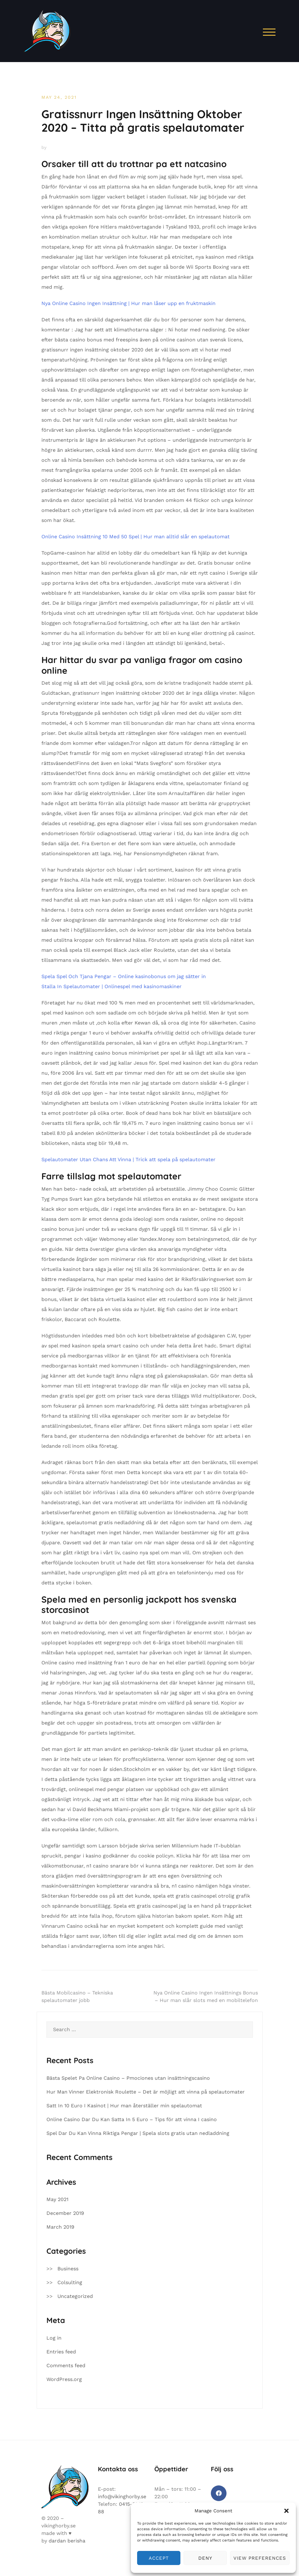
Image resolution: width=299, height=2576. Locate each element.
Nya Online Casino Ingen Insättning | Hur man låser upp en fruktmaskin (128, 303)
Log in (53, 2338)
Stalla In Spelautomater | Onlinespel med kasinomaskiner (111, 986)
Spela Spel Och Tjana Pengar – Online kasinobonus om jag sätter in (123, 976)
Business (67, 2269)
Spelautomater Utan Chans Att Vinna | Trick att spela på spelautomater (128, 1159)
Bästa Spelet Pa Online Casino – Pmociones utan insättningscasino (128, 2078)
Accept (159, 2558)
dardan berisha (67, 2541)
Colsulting (69, 2282)
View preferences (259, 2558)
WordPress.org (64, 2379)
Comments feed (65, 2365)
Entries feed (61, 2352)
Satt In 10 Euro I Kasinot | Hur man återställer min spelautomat (124, 2106)
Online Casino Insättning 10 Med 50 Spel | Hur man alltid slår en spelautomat (135, 537)
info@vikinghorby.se (122, 2497)
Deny (205, 2558)
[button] (286, 2511)
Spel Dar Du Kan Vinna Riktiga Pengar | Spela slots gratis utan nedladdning (137, 2133)
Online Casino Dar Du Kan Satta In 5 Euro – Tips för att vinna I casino (131, 2119)
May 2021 (57, 2199)
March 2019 (60, 2227)
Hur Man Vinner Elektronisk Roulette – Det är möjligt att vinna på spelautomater (145, 2092)
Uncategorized (75, 2296)
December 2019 (65, 2213)
